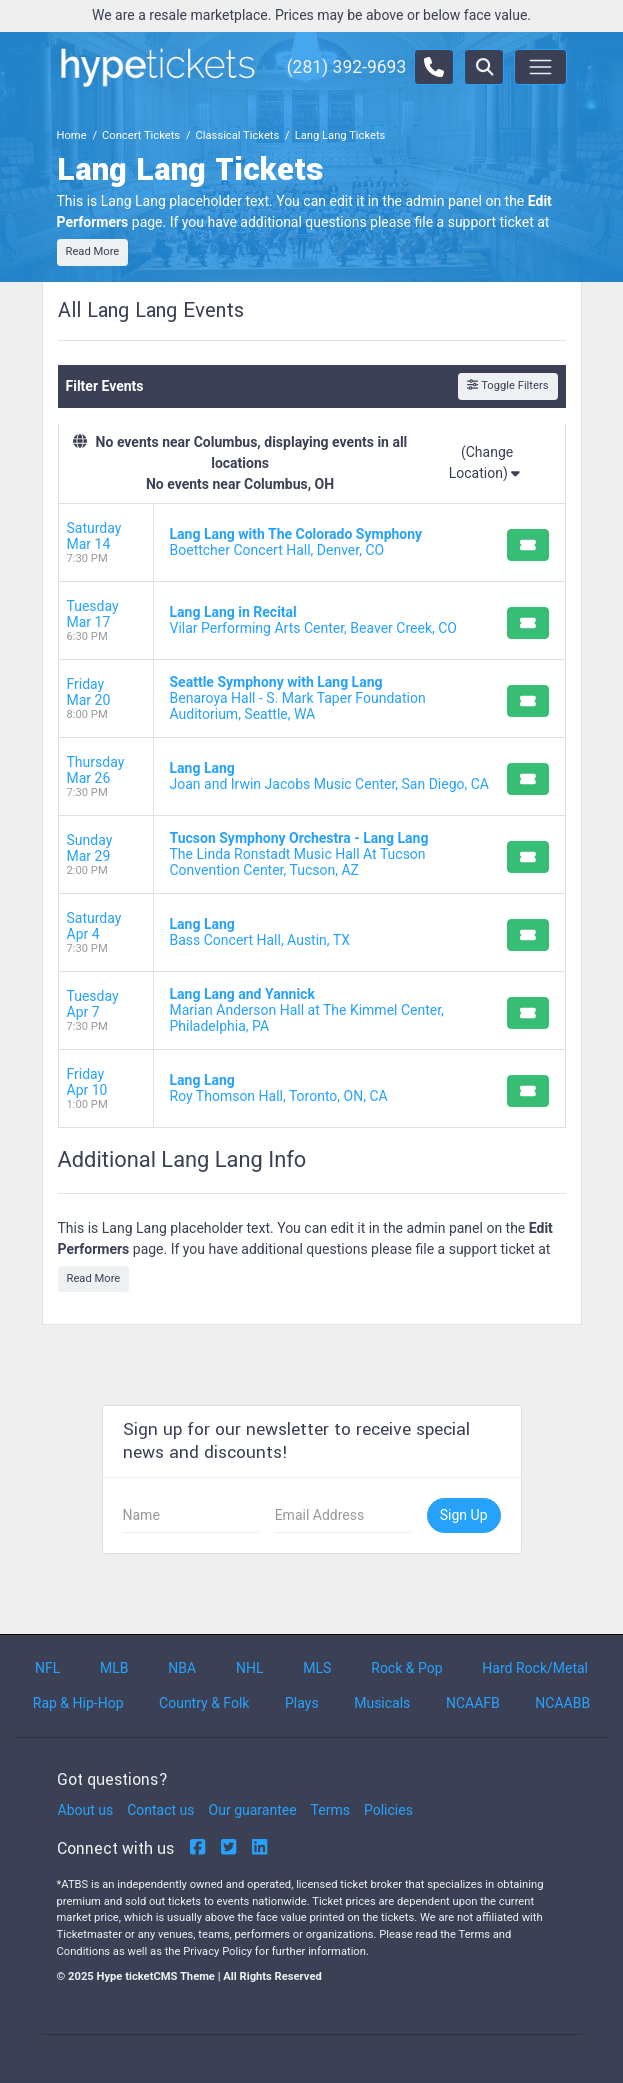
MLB (114, 1668)
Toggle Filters (507, 385)
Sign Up (464, 1515)
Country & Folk (204, 1703)
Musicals (382, 1703)
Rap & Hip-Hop (78, 1703)
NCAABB (562, 1703)
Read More (93, 251)
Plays (302, 1703)
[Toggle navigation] (540, 67)
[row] (312, 543)
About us (86, 1810)
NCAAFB (473, 1703)
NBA (182, 1668)
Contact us (160, 1810)
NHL (250, 1668)
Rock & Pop (406, 1668)
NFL (47, 1668)
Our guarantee (253, 1810)
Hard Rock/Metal (535, 1668)
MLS (317, 1668)
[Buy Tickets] (528, 545)
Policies (388, 1810)
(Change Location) (484, 462)
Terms (330, 1810)
